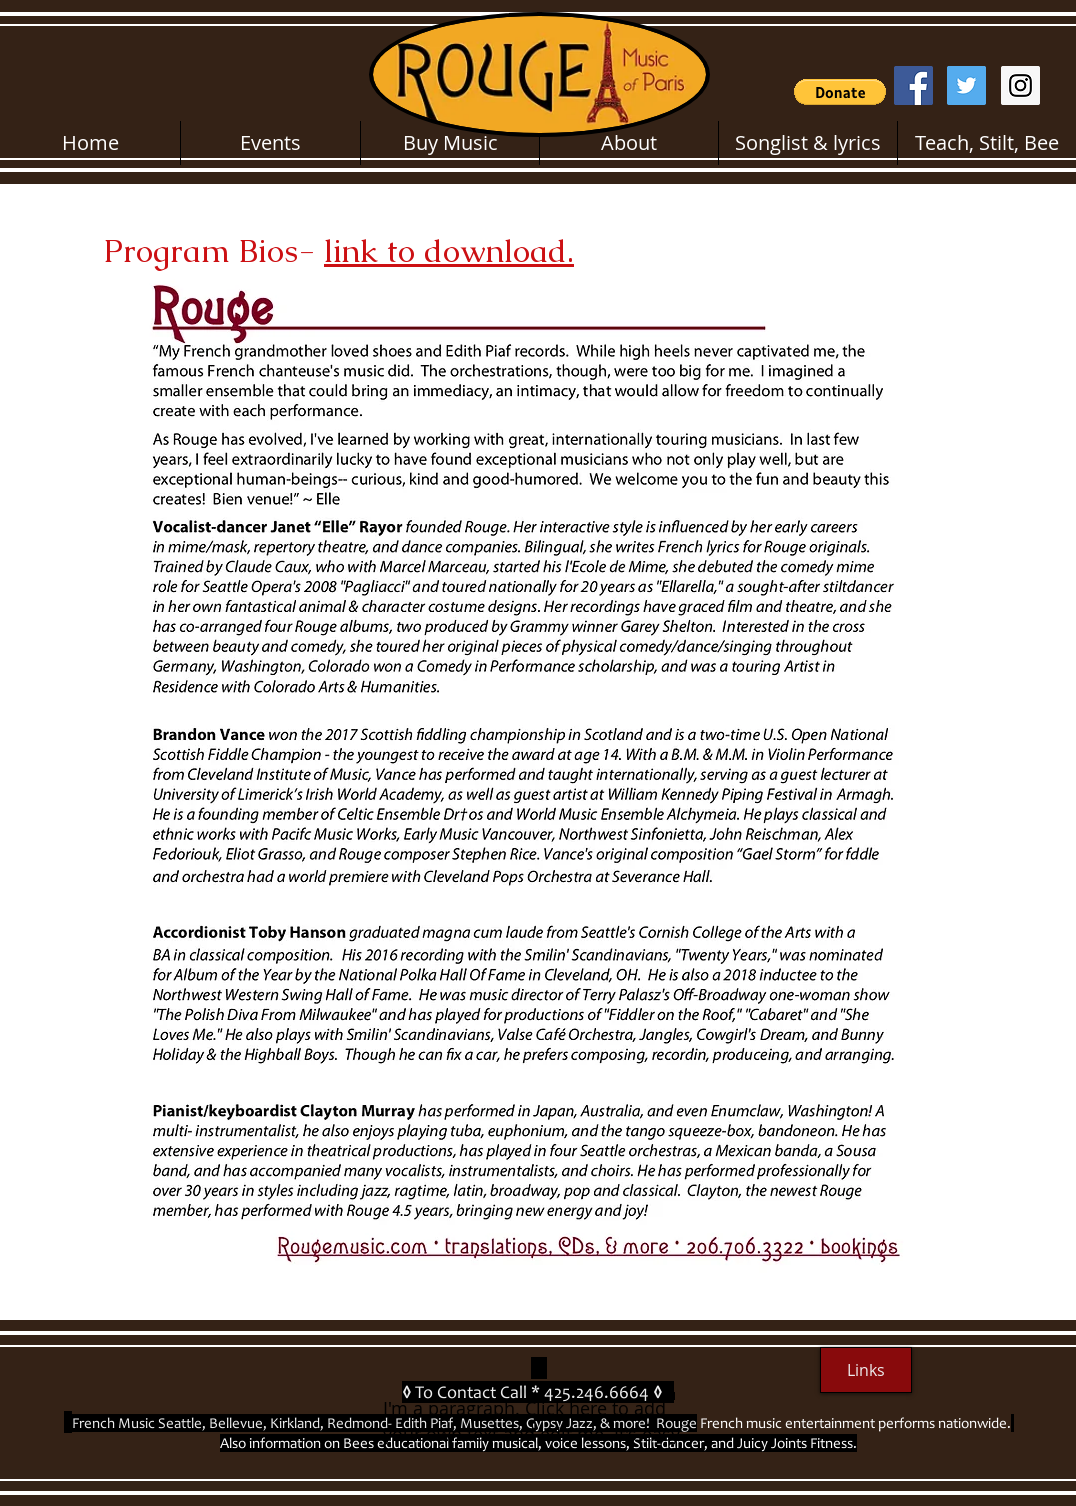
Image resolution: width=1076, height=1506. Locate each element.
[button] (840, 92)
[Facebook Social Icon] (913, 85)
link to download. (449, 250)
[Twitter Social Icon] (966, 85)
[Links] (866, 1370)
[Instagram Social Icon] (1020, 85)
